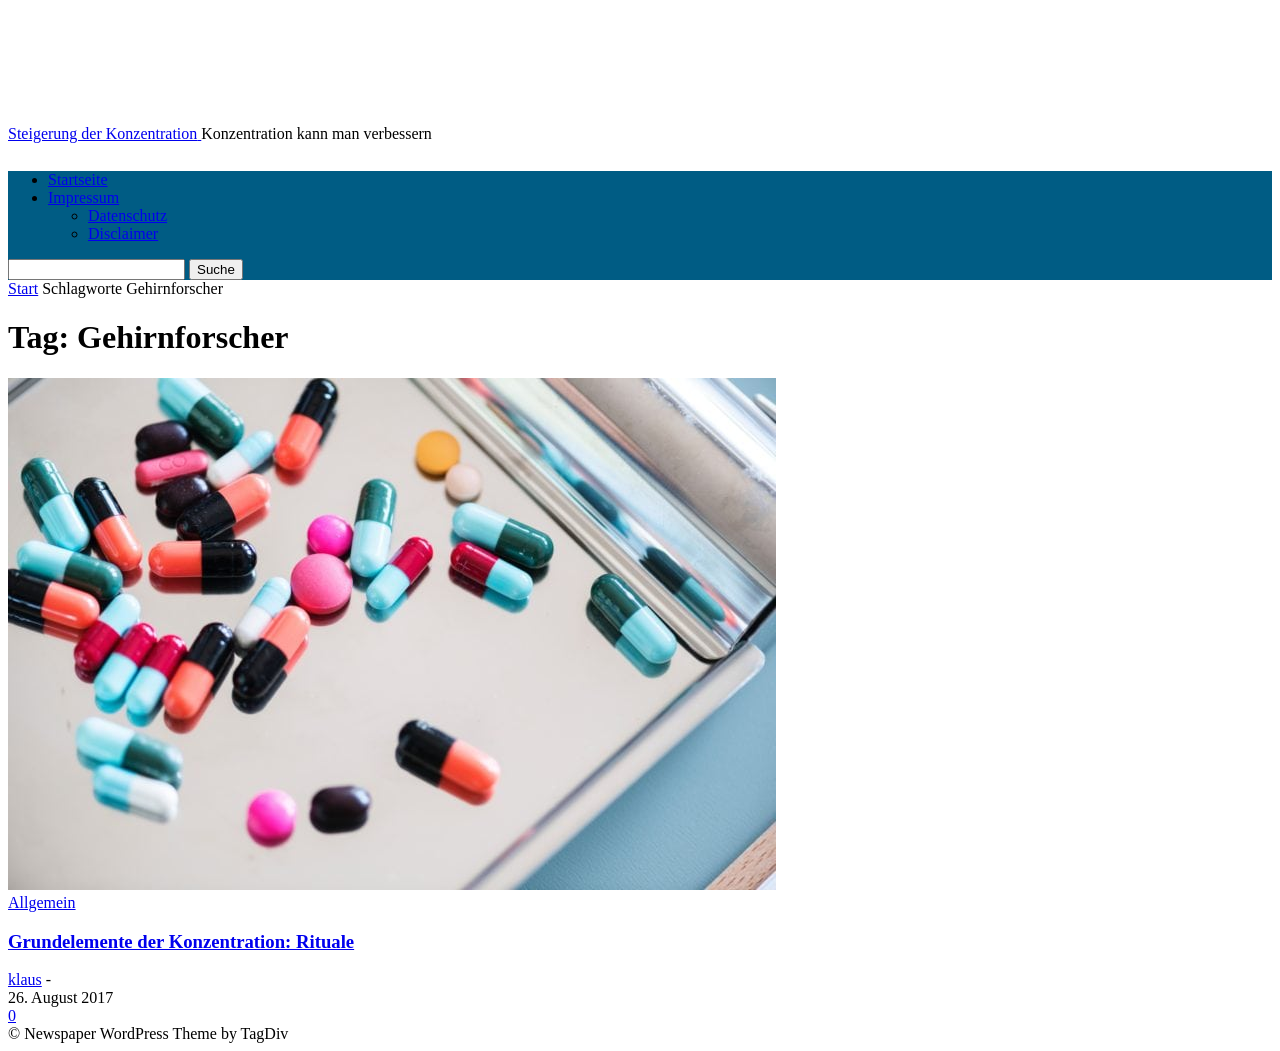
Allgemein (42, 902)
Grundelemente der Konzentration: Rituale (181, 941)
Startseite (78, 179)
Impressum (83, 197)
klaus (25, 979)
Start (23, 288)
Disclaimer (123, 233)
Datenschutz (127, 215)
